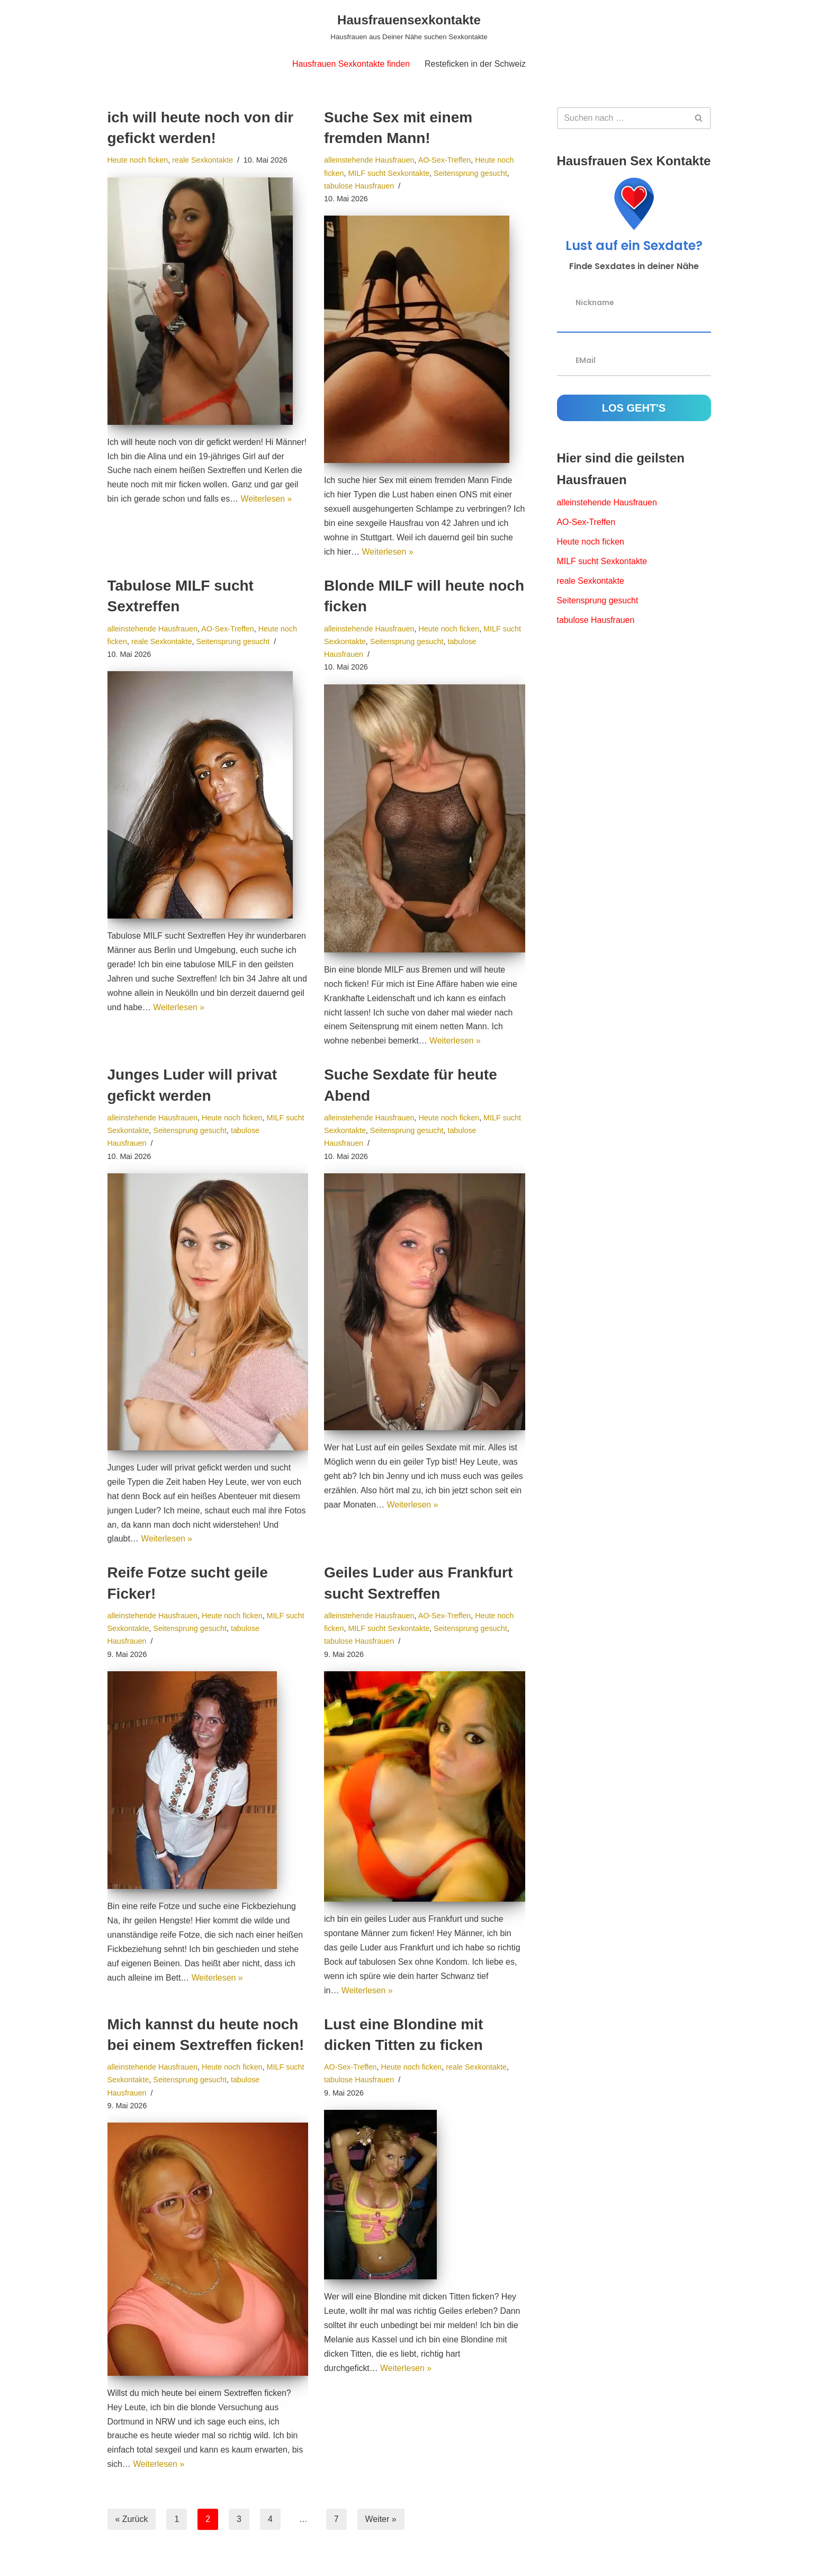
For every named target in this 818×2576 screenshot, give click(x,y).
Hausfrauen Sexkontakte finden (351, 63)
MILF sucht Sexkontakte (389, 173)
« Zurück (131, 2525)
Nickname (595, 302)
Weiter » (381, 2525)
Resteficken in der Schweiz (475, 63)
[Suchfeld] (622, 118)
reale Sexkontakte (203, 160)
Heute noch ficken (137, 160)
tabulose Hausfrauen (359, 186)
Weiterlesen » (267, 500)
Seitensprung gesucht (471, 173)
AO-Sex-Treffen (444, 160)
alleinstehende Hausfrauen (369, 160)
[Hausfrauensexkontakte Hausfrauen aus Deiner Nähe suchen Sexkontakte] (408, 26)
